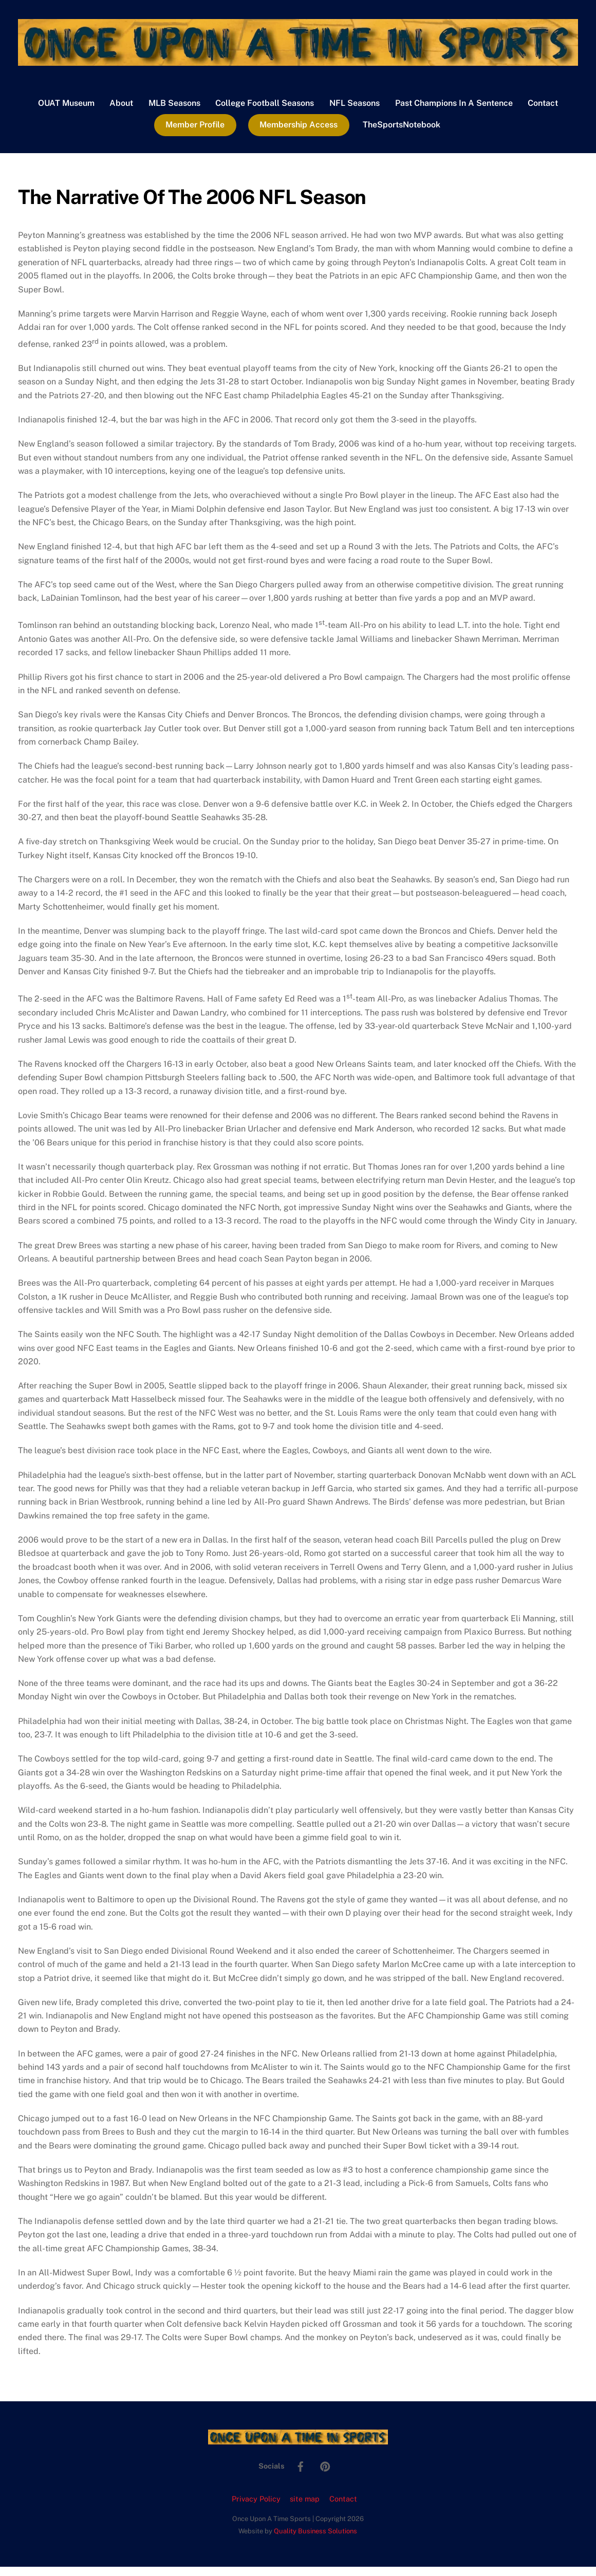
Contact (543, 112)
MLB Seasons (174, 112)
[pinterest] (325, 2474)
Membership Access (298, 134)
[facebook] (300, 2474)
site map (305, 2508)
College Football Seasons (264, 112)
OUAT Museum (66, 112)
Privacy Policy (256, 2508)
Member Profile (195, 134)
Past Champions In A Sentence (454, 112)
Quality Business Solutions (315, 2540)
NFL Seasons (354, 112)
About (121, 112)
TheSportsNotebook (401, 134)
